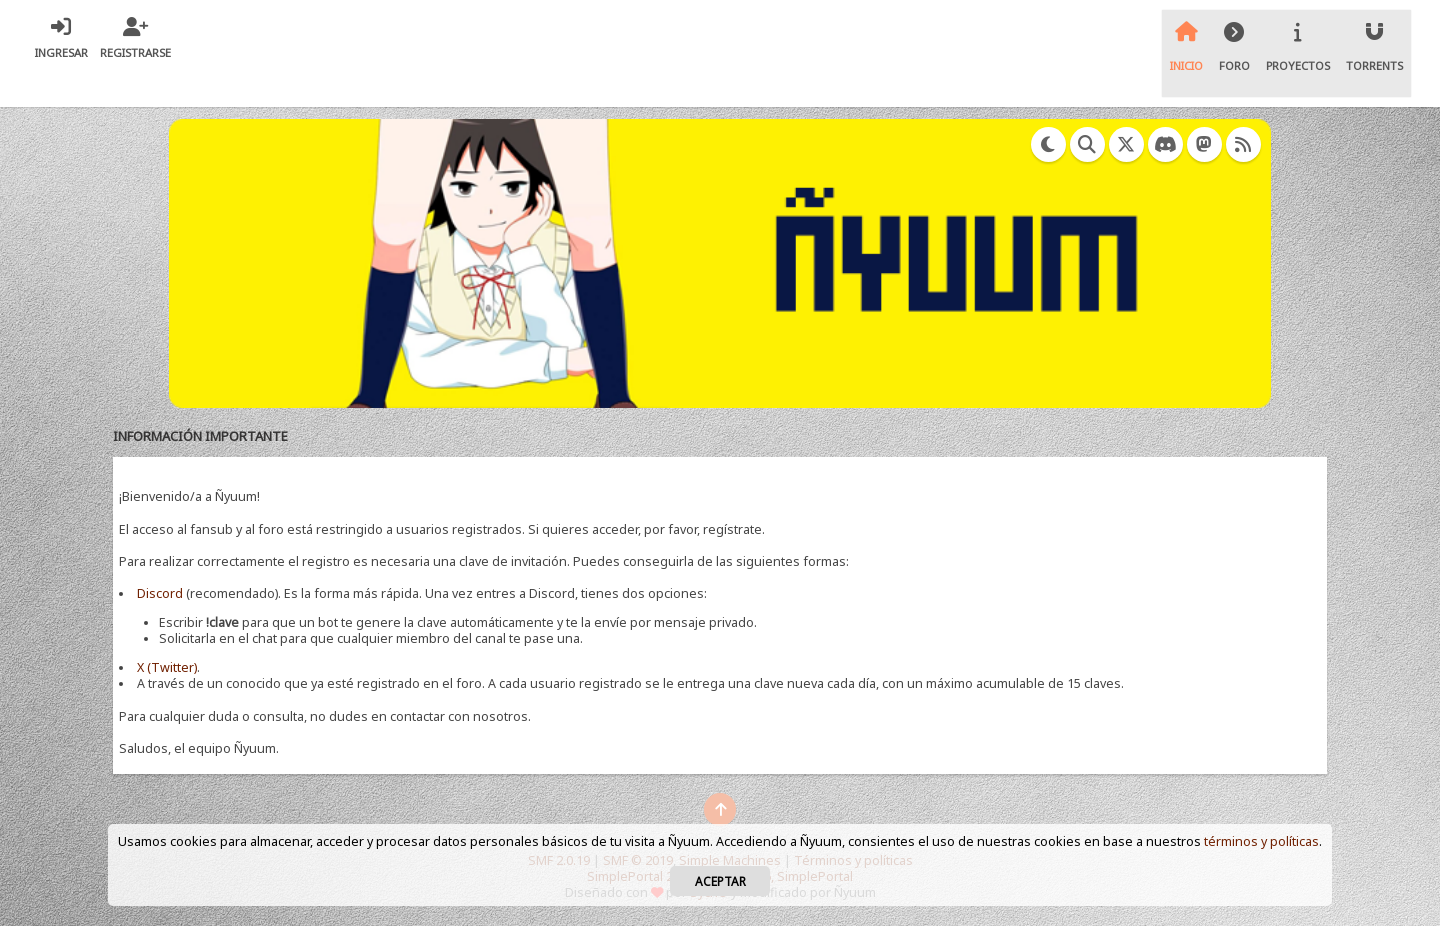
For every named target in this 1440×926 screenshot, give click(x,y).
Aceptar (720, 881)
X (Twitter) (167, 667)
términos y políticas (1261, 841)
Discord (160, 593)
